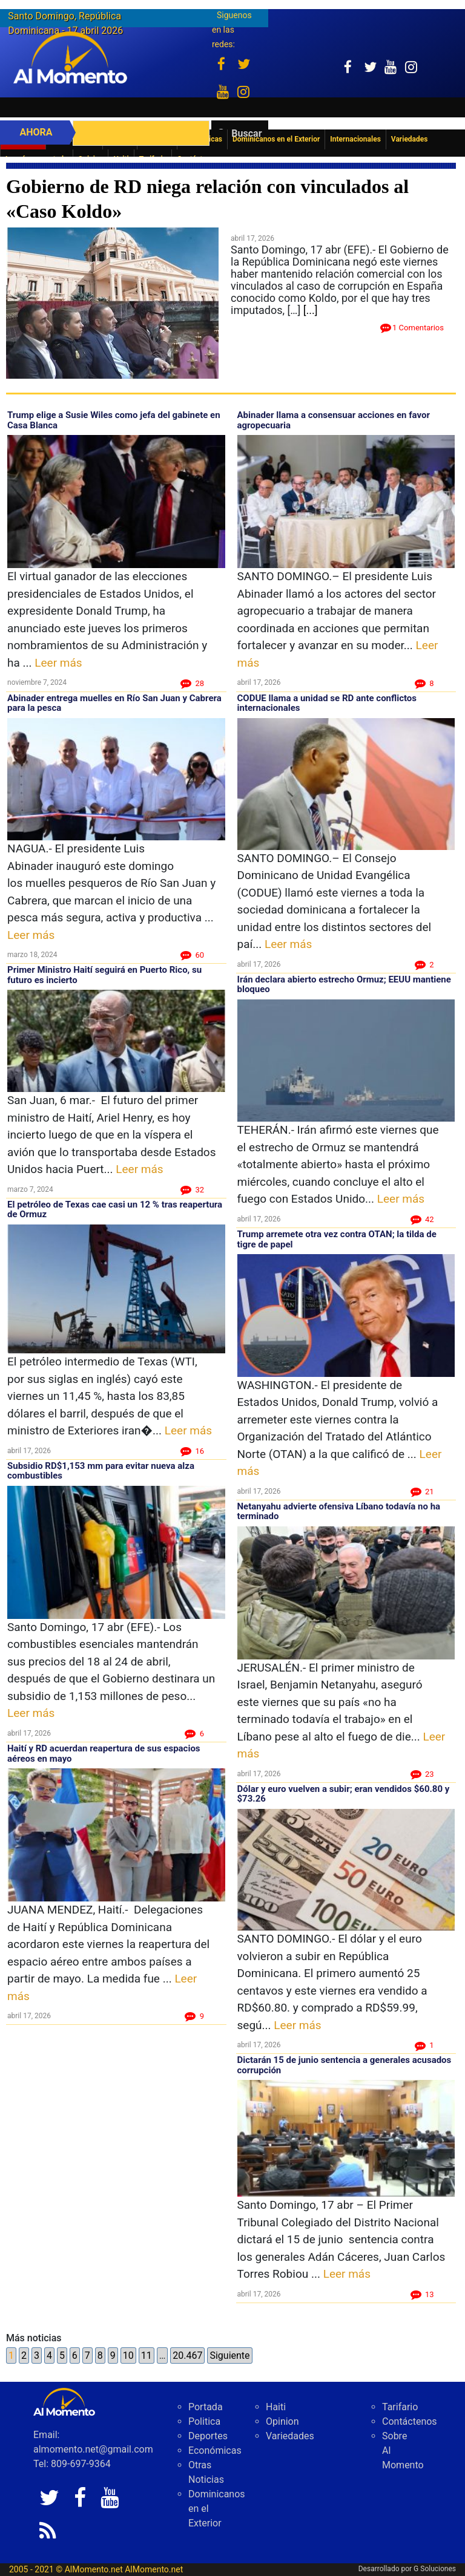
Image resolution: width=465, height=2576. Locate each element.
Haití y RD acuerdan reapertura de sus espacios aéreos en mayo (103, 1753)
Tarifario (400, 2407)
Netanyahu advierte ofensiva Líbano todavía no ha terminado (339, 1511)
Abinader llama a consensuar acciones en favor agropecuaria (333, 420)
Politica (204, 2421)
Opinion (282, 2421)
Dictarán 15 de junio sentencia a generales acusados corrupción (344, 2065)
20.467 (187, 2355)
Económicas (215, 2450)
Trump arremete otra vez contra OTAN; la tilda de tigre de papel (337, 1239)
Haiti (276, 2407)
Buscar (246, 133)
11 (146, 2355)
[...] (310, 310)
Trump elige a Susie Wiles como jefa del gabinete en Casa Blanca (113, 420)
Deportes (208, 2436)
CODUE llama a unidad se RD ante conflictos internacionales (327, 703)
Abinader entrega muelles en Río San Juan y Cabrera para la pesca (114, 703)
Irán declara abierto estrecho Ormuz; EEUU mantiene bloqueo (344, 984)
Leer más (58, 663)
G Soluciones (435, 2569)
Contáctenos (409, 2421)
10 (128, 2355)
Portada (205, 2407)
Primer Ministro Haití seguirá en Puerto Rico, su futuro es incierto (104, 975)
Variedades (290, 2436)
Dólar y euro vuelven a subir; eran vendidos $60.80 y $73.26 (343, 1794)
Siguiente (229, 2355)
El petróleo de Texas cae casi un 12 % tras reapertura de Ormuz (114, 1209)
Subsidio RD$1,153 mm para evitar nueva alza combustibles (100, 1471)
